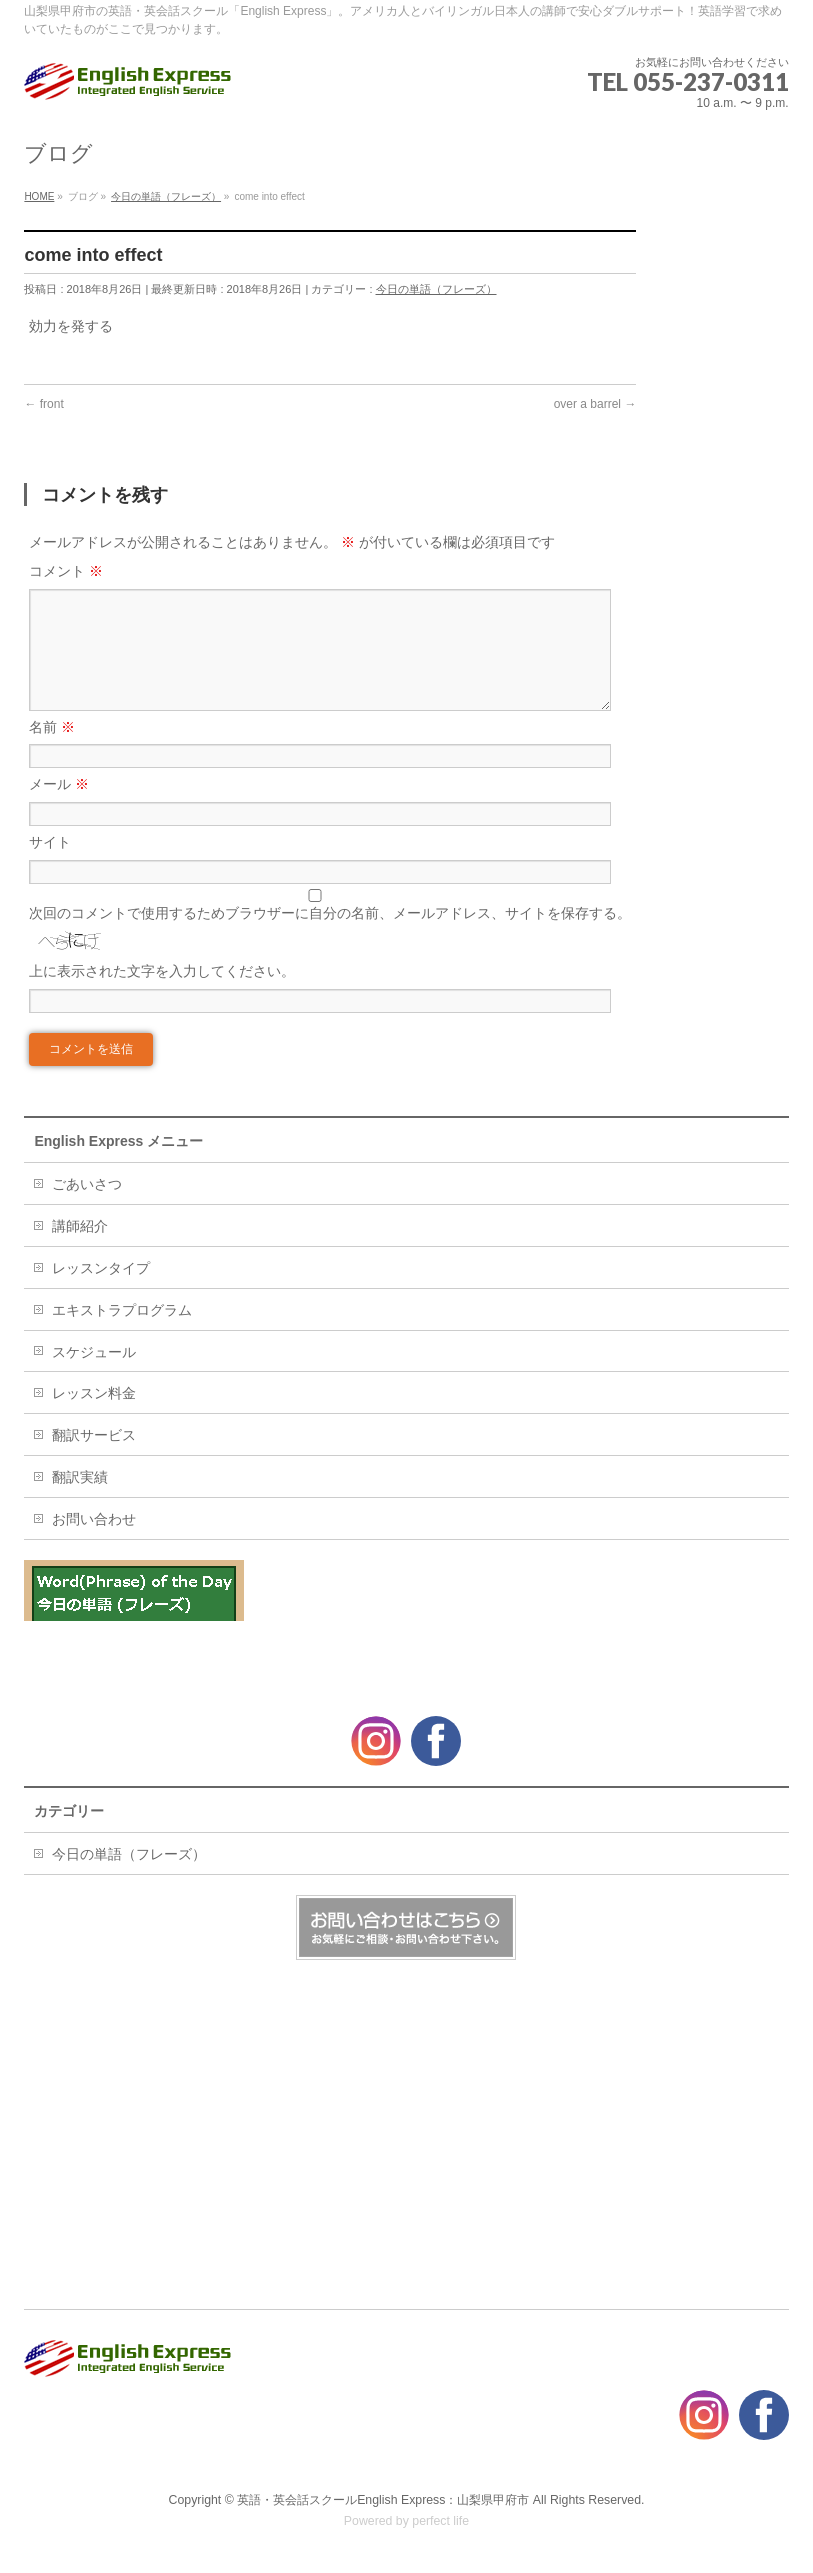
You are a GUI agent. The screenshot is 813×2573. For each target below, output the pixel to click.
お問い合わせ (94, 1543)
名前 (52, 751)
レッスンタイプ (101, 1292)
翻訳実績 (80, 1501)
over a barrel (595, 404)
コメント (66, 571)
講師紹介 (80, 1250)
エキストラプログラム (122, 1334)
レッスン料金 (94, 1417)
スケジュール (94, 1376)
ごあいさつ (87, 1208)
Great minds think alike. (112, 1652)
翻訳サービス (94, 1459)
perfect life (440, 2522)
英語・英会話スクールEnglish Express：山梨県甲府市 (383, 2501)
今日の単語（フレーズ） (436, 289)
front (43, 404)
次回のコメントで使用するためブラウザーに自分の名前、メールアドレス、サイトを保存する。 (330, 937)
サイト (50, 866)
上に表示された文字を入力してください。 (162, 995)
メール (59, 808)
